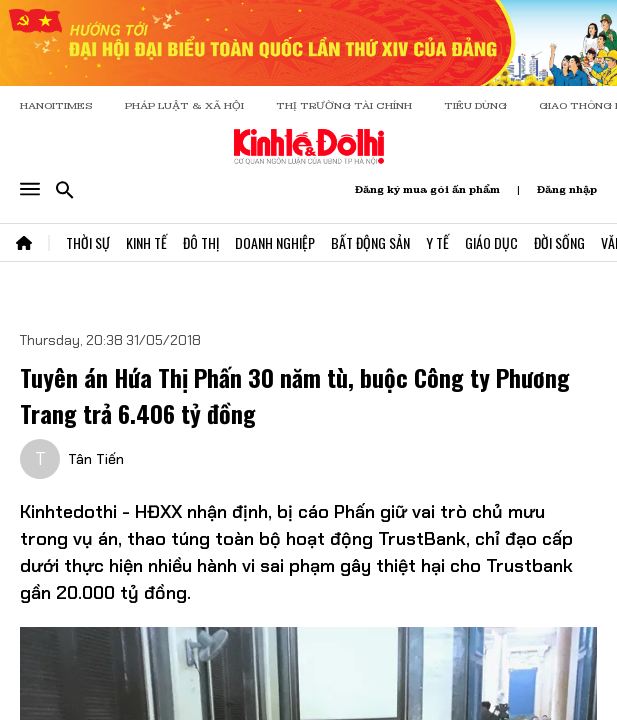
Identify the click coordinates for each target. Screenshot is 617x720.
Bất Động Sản (370, 242)
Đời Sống (559, 242)
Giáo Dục (491, 242)
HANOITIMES (56, 105)
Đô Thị (201, 242)
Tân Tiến (96, 459)
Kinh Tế (146, 242)
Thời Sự (88, 242)
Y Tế (437, 242)
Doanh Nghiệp (275, 242)
